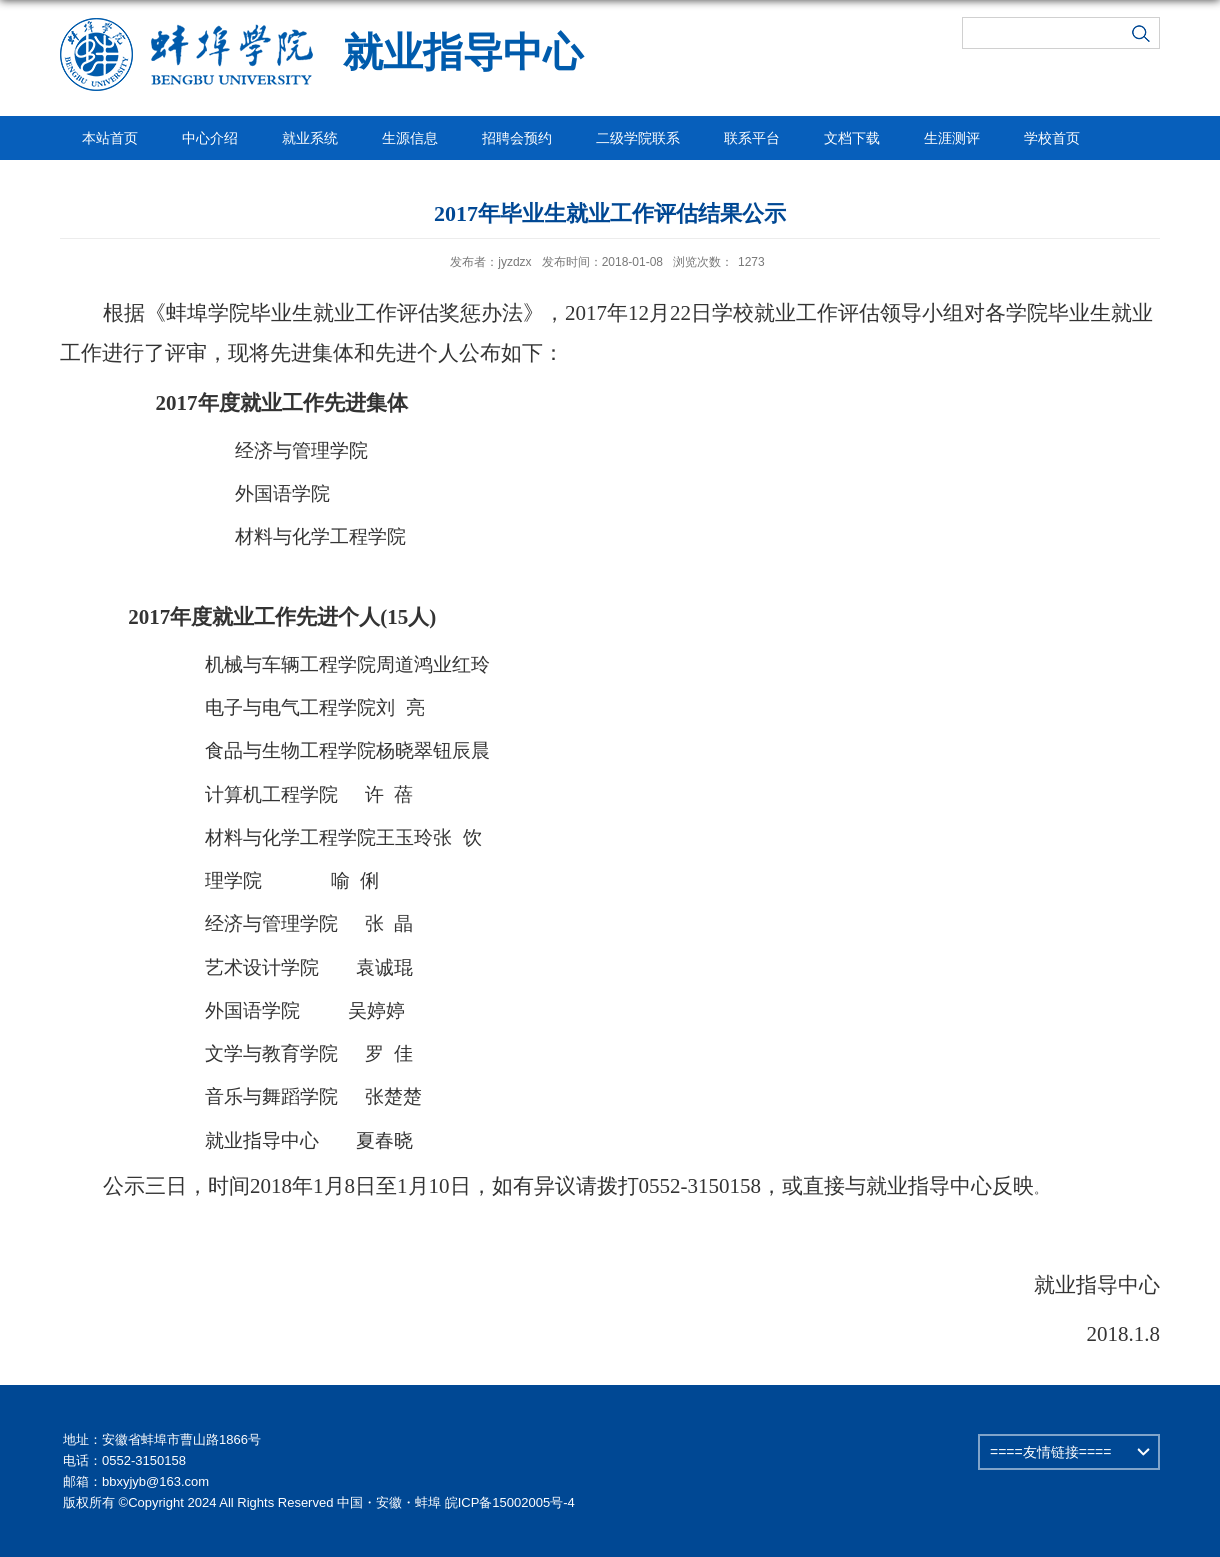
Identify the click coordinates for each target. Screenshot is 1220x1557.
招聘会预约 (517, 138)
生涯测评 (952, 138)
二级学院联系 (638, 138)
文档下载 (852, 138)
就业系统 (310, 138)
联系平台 (752, 138)
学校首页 (1052, 138)
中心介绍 (210, 138)
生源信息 (410, 138)
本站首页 (110, 138)
